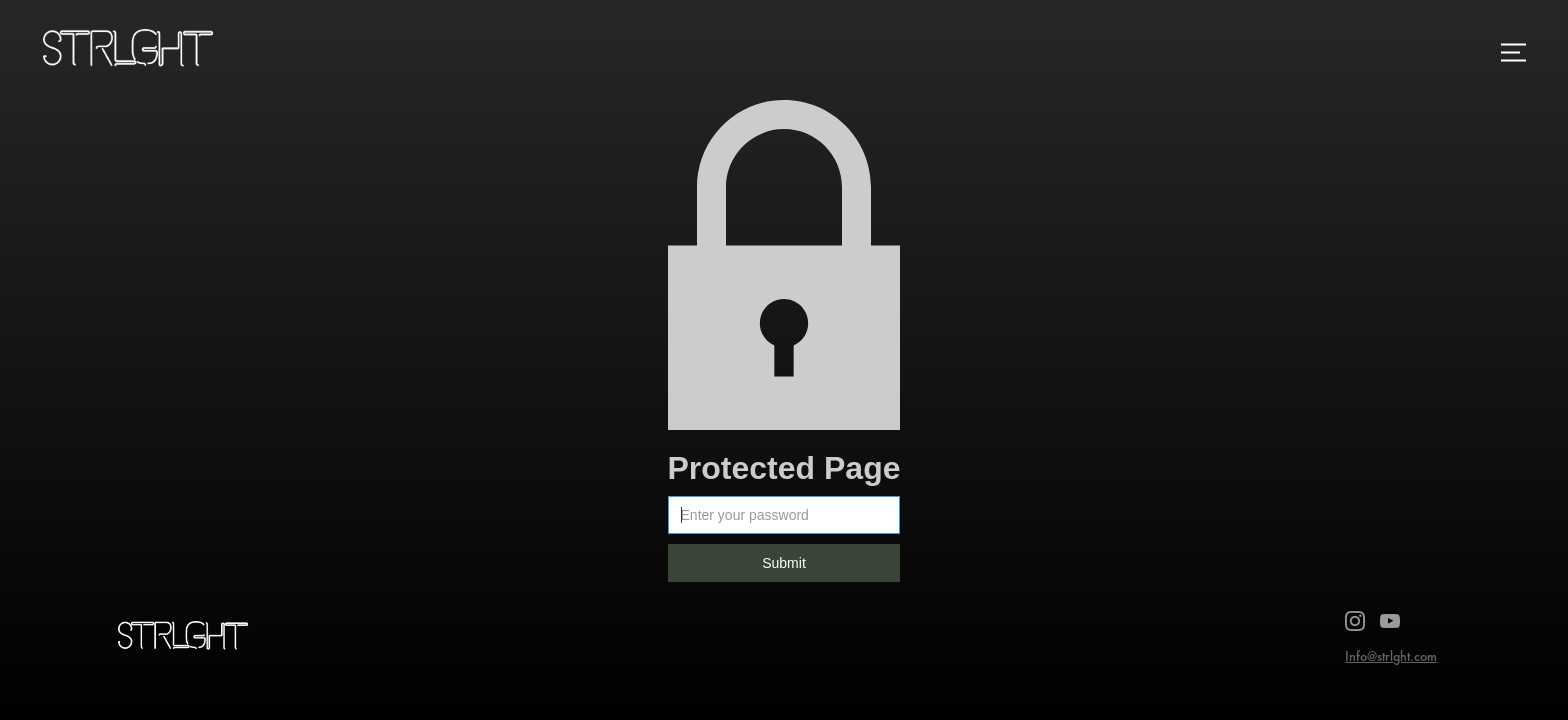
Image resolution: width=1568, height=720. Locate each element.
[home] (135, 52)
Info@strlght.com (1391, 656)
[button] (1513, 52)
